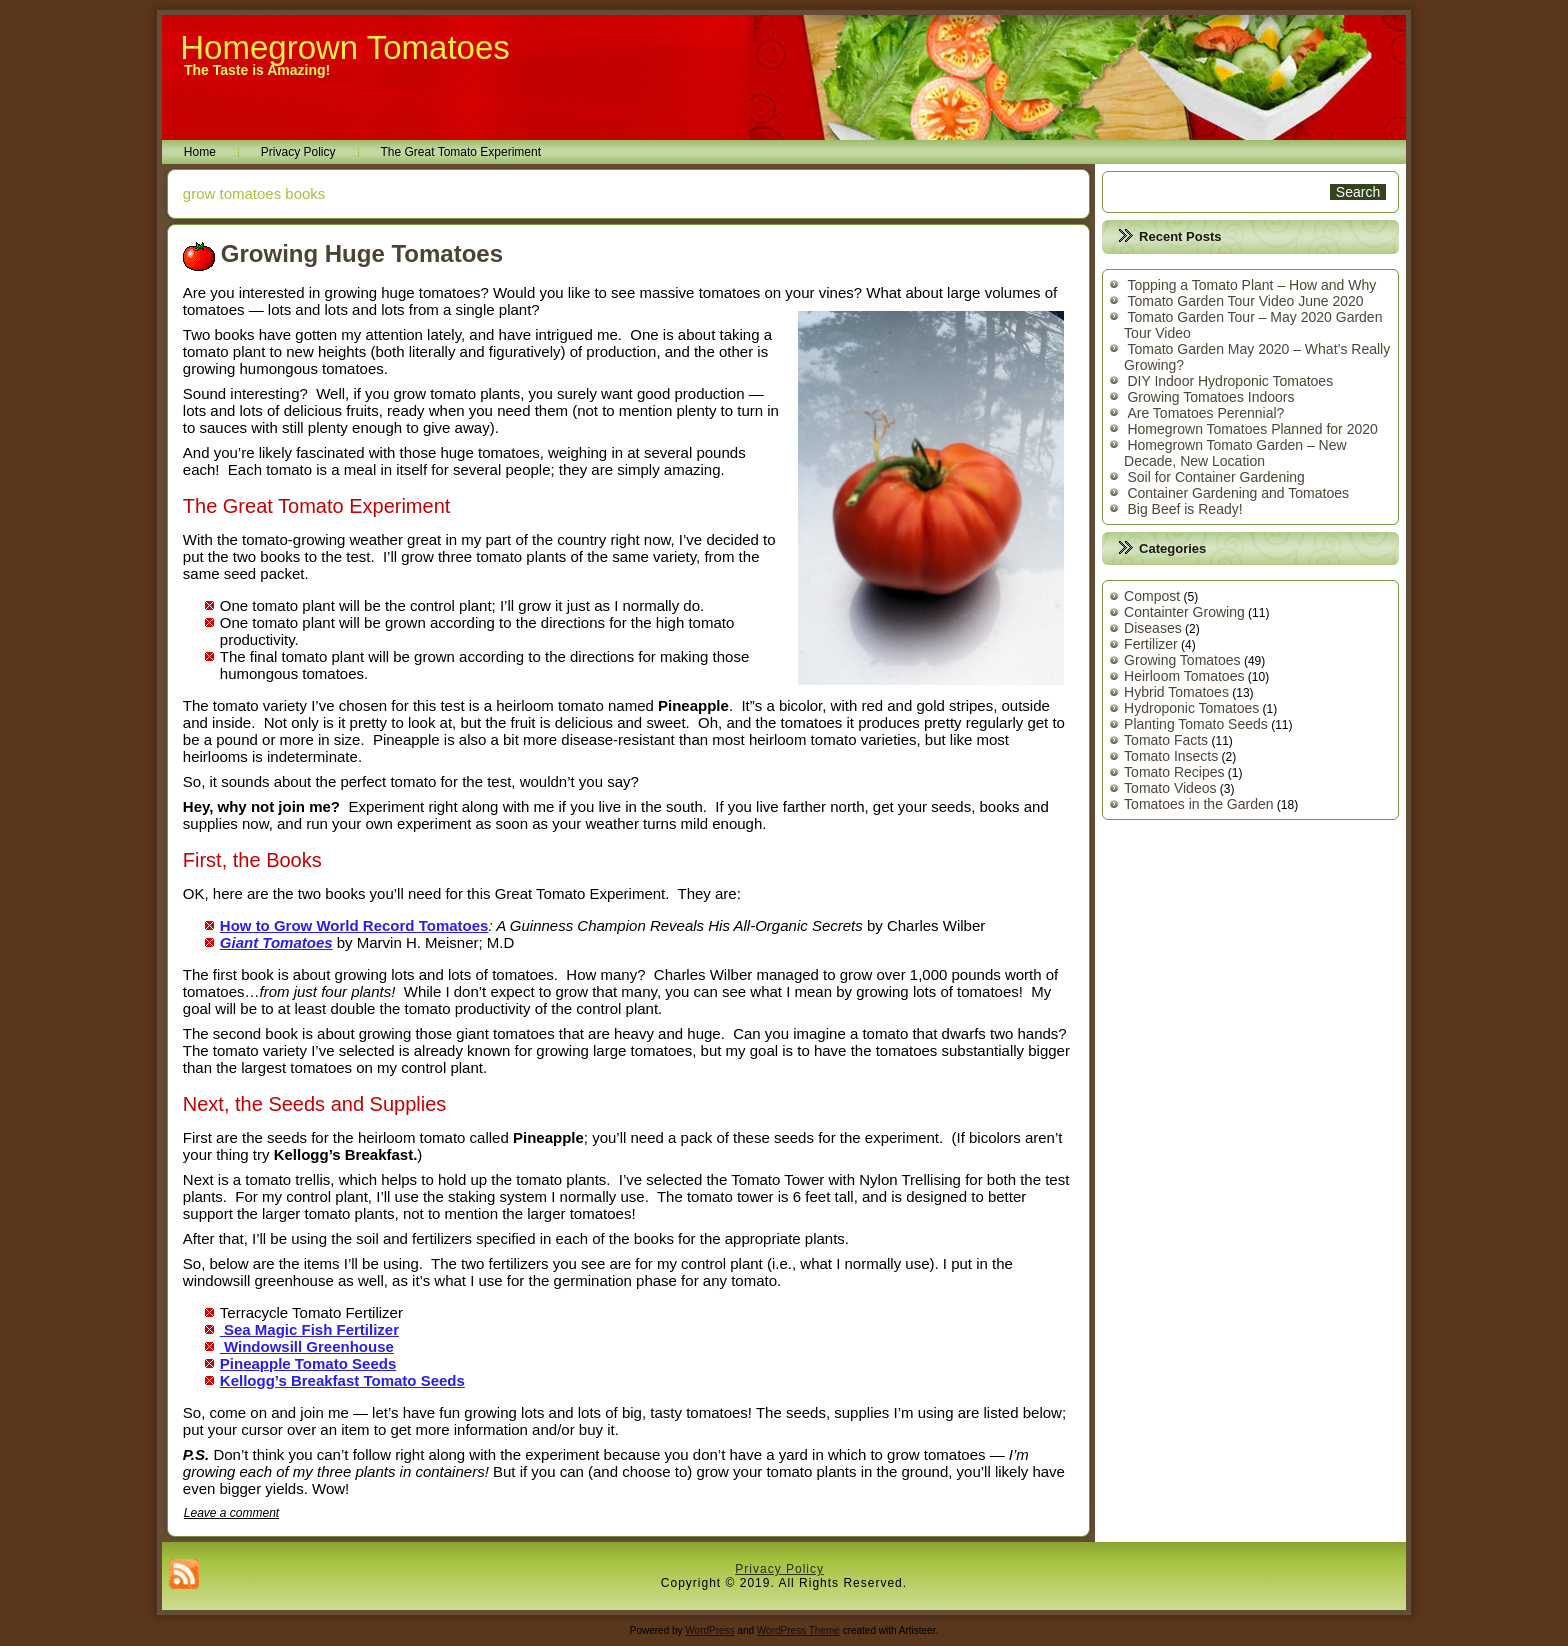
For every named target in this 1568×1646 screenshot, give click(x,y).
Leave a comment (231, 1513)
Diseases (1153, 628)
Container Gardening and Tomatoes (1238, 493)
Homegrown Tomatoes (345, 47)
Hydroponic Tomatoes (1191, 708)
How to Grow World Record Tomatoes (354, 925)
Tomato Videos (1170, 788)
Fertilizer (1151, 644)
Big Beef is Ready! (1184, 509)
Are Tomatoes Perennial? (1205, 413)
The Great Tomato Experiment (461, 152)
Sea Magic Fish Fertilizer (309, 1329)
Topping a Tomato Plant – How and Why (1251, 285)
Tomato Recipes (1174, 772)
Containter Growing (1184, 612)
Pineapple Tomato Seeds (308, 1363)
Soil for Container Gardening (1215, 477)
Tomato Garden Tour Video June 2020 (1245, 301)
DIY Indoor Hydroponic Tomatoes (1230, 381)
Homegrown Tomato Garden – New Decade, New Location (1235, 453)
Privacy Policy (298, 152)
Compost (1152, 596)
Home (200, 152)
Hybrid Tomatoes (1176, 692)
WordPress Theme (798, 1630)
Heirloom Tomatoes (1184, 676)
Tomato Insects (1171, 756)
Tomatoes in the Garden (1198, 804)
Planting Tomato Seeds (1196, 724)
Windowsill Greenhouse (307, 1346)
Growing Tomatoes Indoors (1210, 397)
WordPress (709, 1630)
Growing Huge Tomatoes (362, 253)
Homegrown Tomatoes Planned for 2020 (1252, 429)
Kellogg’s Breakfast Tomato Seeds (342, 1380)
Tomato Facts (1166, 740)
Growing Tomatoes (1182, 660)
